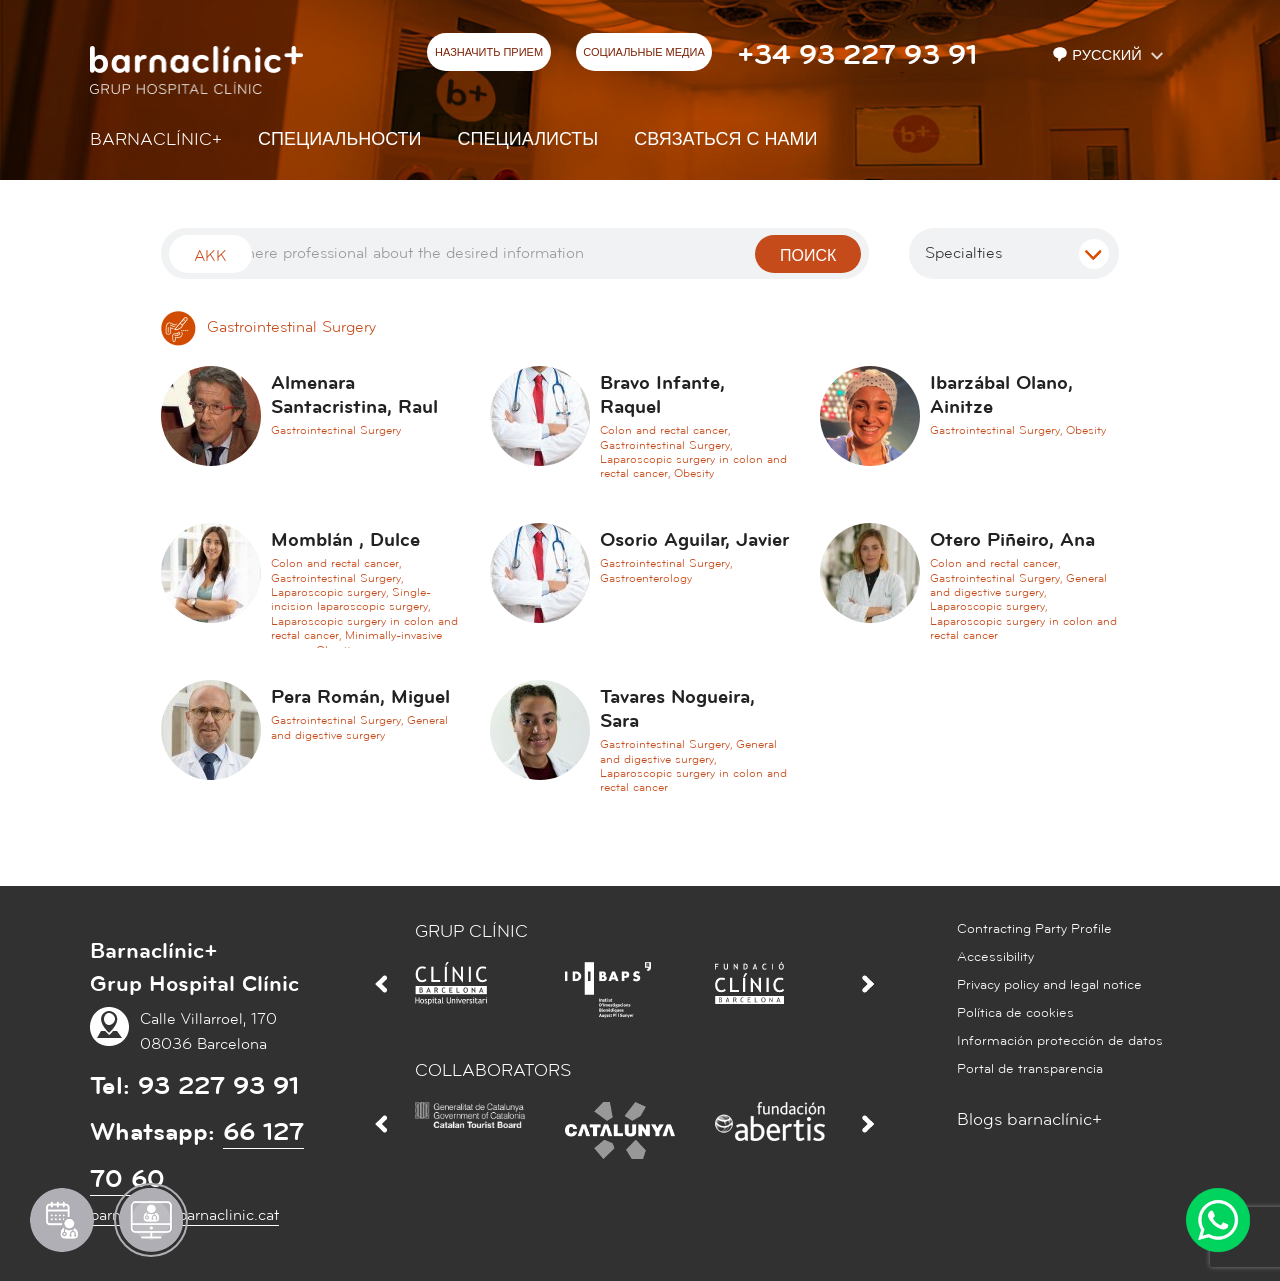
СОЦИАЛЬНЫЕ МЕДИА (644, 53)
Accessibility (995, 957)
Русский (1099, 55)
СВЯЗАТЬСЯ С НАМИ (725, 139)
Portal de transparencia (1030, 1069)
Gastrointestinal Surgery (268, 327)
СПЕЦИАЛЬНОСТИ (340, 139)
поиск (808, 256)
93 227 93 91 (218, 1086)
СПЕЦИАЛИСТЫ (528, 139)
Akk (210, 256)
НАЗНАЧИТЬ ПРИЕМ (489, 53)
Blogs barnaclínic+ (1029, 1119)
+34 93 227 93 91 (857, 55)
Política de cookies (1015, 1013)
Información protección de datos (1060, 1041)
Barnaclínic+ (156, 139)
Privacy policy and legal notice (1049, 985)
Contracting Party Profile (1034, 929)
